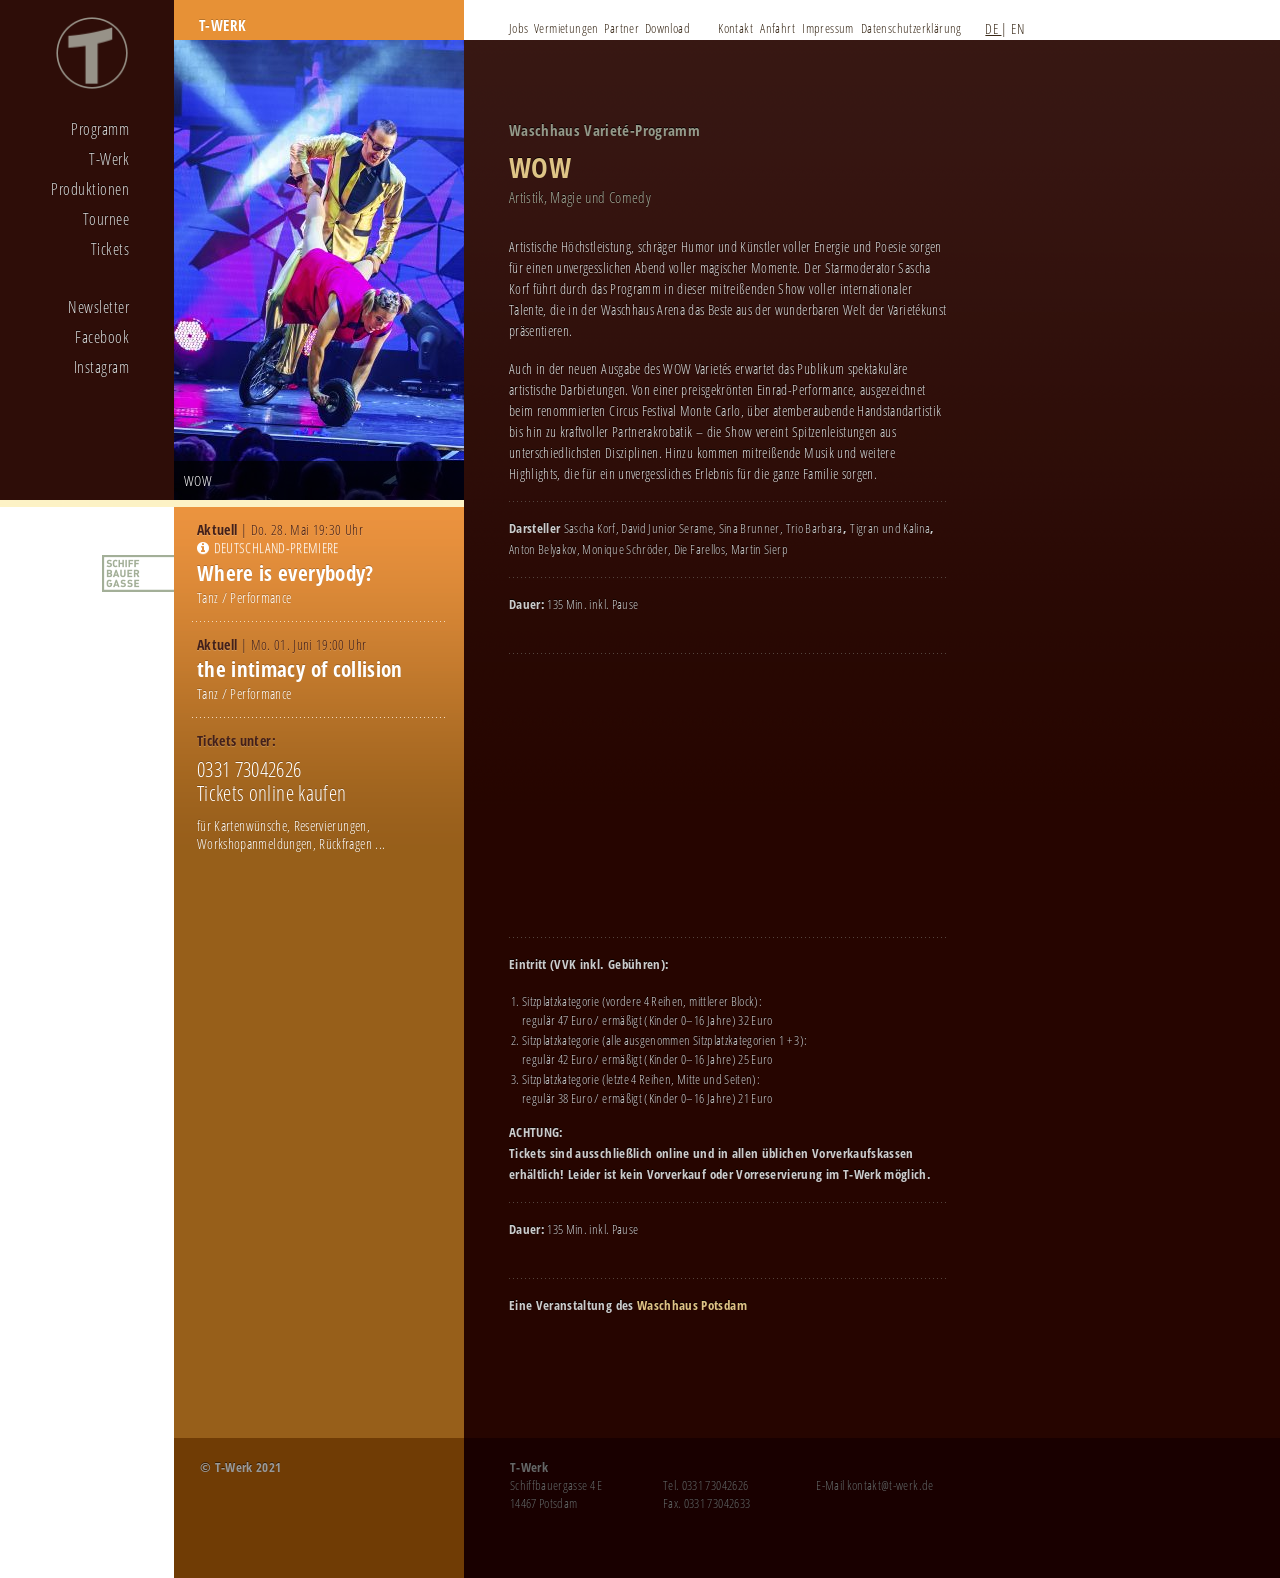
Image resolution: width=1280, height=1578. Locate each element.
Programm (100, 129)
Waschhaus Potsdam (692, 1305)
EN (1017, 28)
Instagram (101, 367)
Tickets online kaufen (271, 793)
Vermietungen (566, 28)
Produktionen (90, 189)
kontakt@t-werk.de (890, 1485)
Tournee (106, 219)
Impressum (828, 28)
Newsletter (98, 307)
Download (667, 28)
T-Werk (109, 159)
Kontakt (735, 28)
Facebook (102, 337)
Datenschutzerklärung (911, 28)
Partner (621, 28)
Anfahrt (777, 28)
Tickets (110, 249)
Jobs (519, 28)
